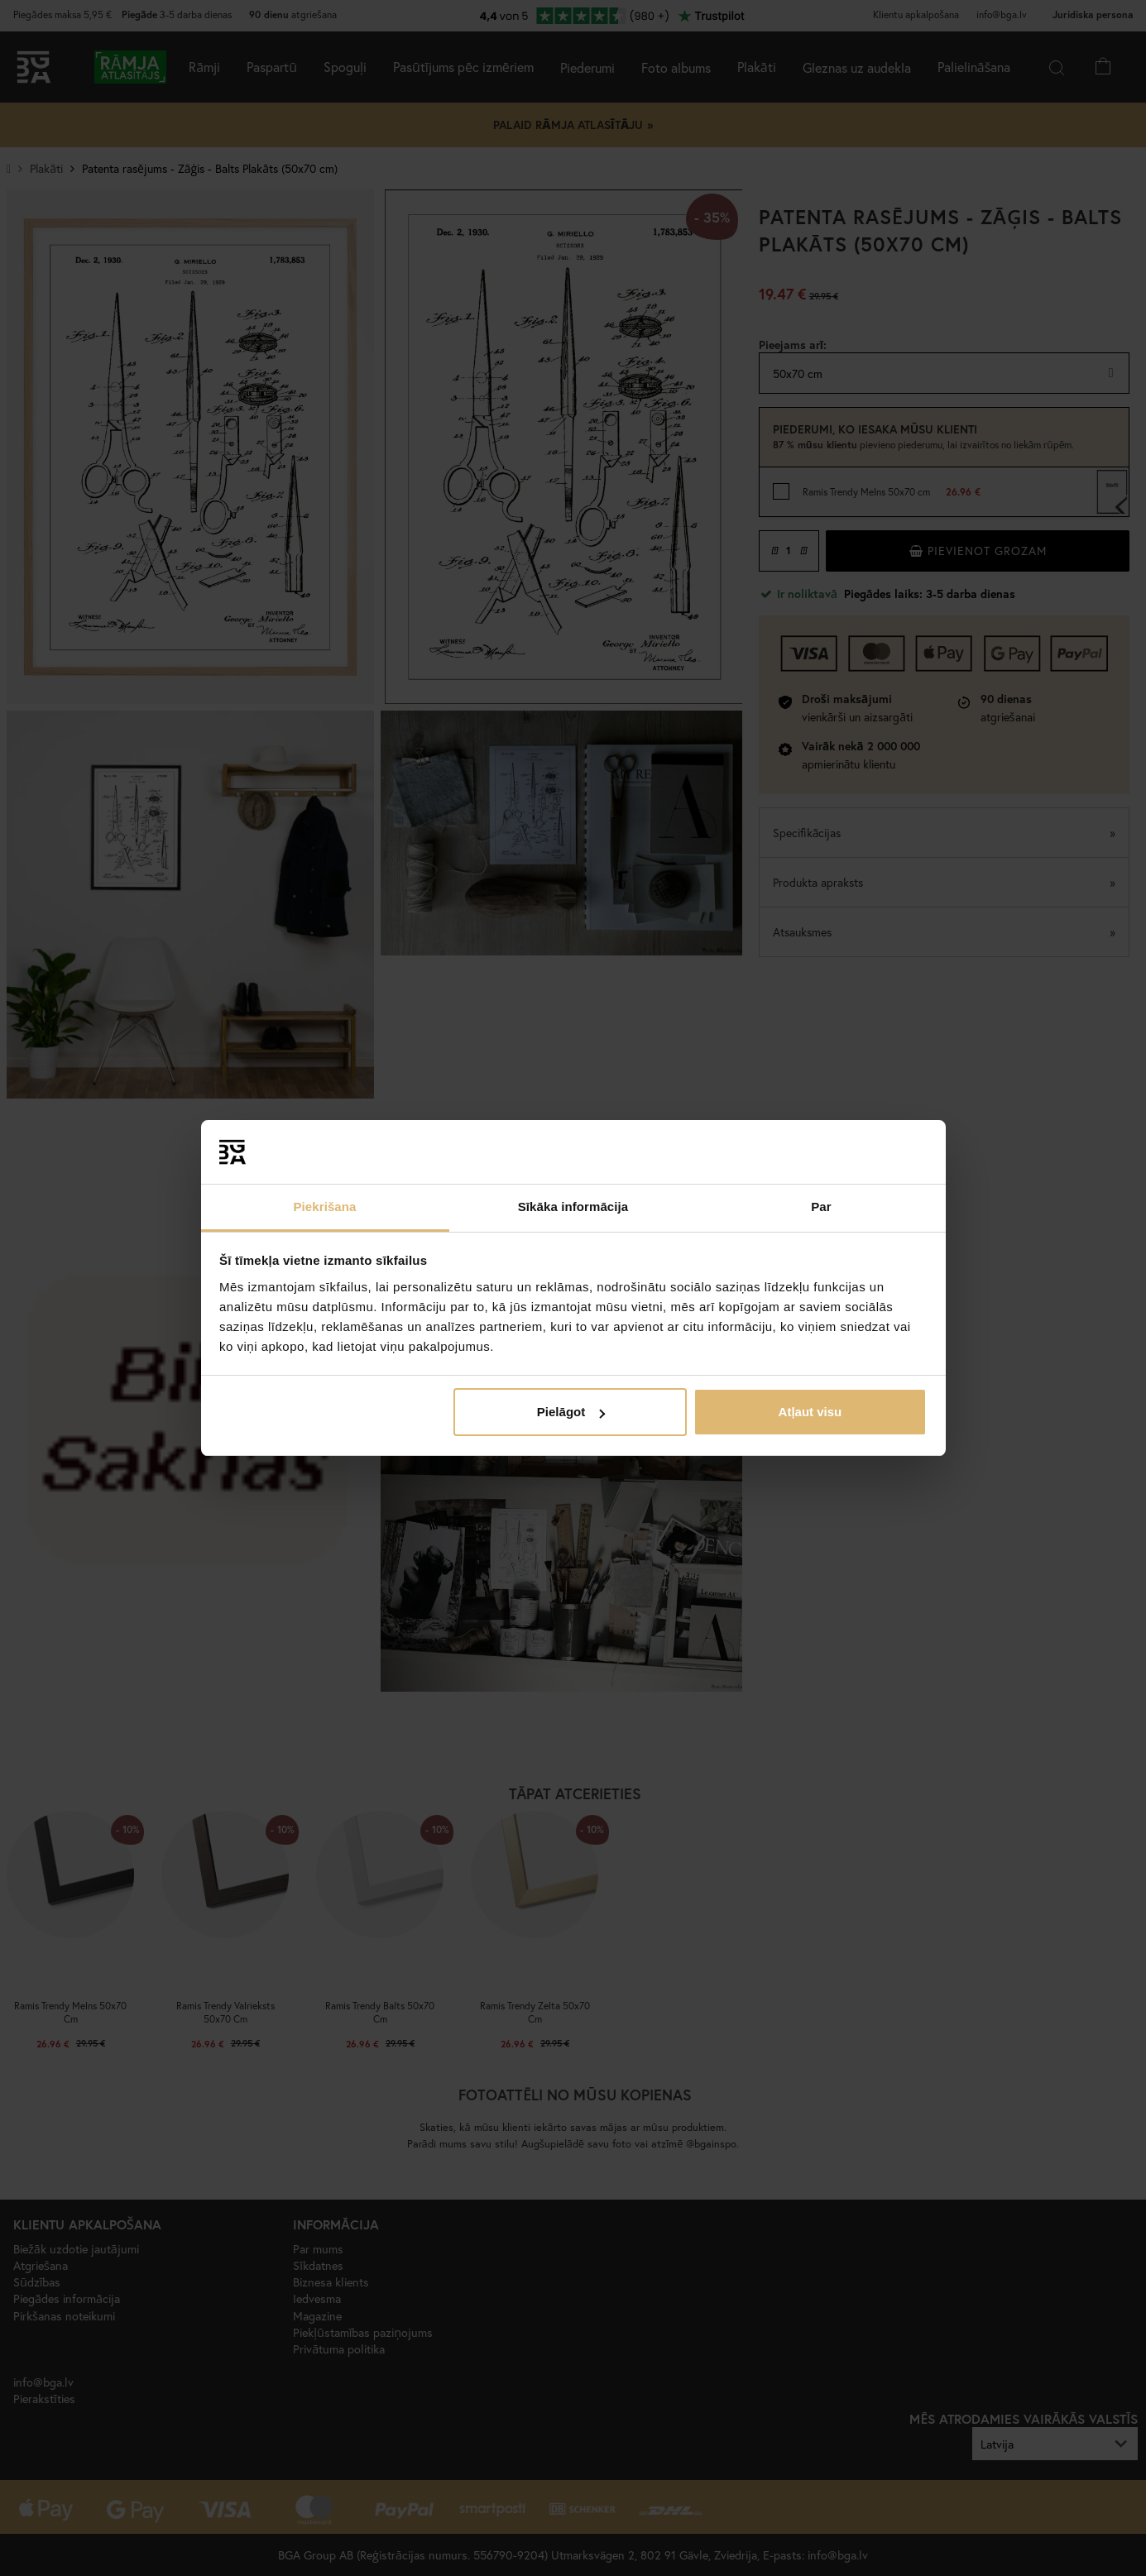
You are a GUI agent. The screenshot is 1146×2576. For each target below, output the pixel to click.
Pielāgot (571, 1412)
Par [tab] (821, 1206)
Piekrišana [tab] (324, 1206)
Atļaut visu (810, 1412)
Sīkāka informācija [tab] (573, 1206)
